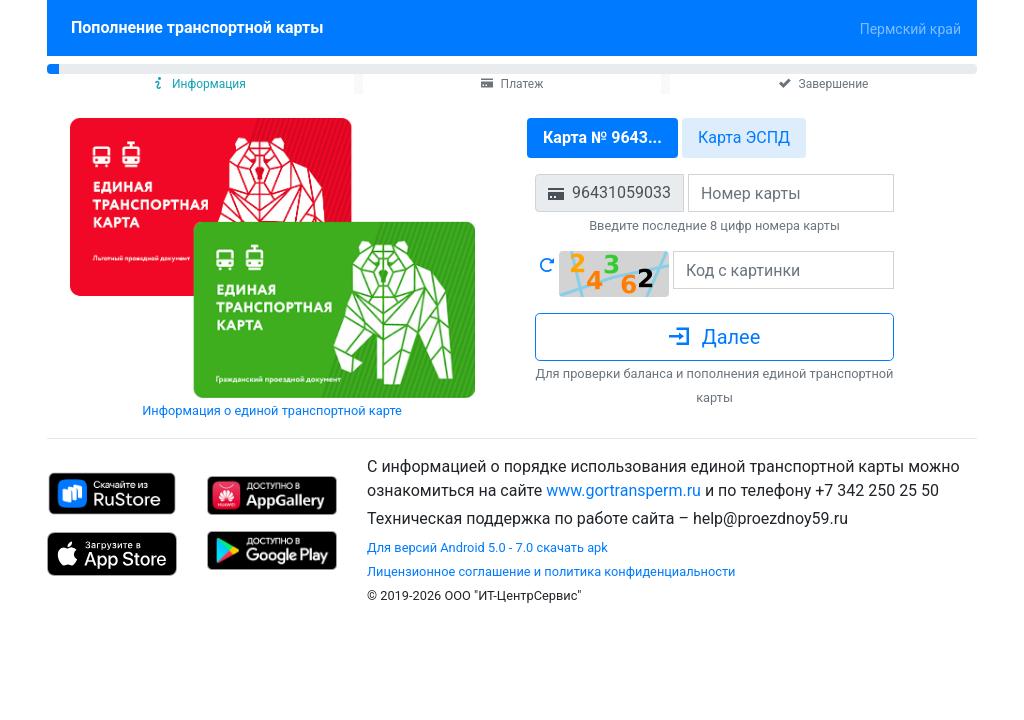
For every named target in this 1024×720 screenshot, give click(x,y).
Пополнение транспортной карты (201, 26)
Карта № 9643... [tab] (602, 137)
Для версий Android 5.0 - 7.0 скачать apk (487, 547)
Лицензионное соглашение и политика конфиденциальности (551, 571)
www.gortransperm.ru (623, 490)
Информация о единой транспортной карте (272, 410)
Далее (715, 337)
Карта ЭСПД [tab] (744, 137)
